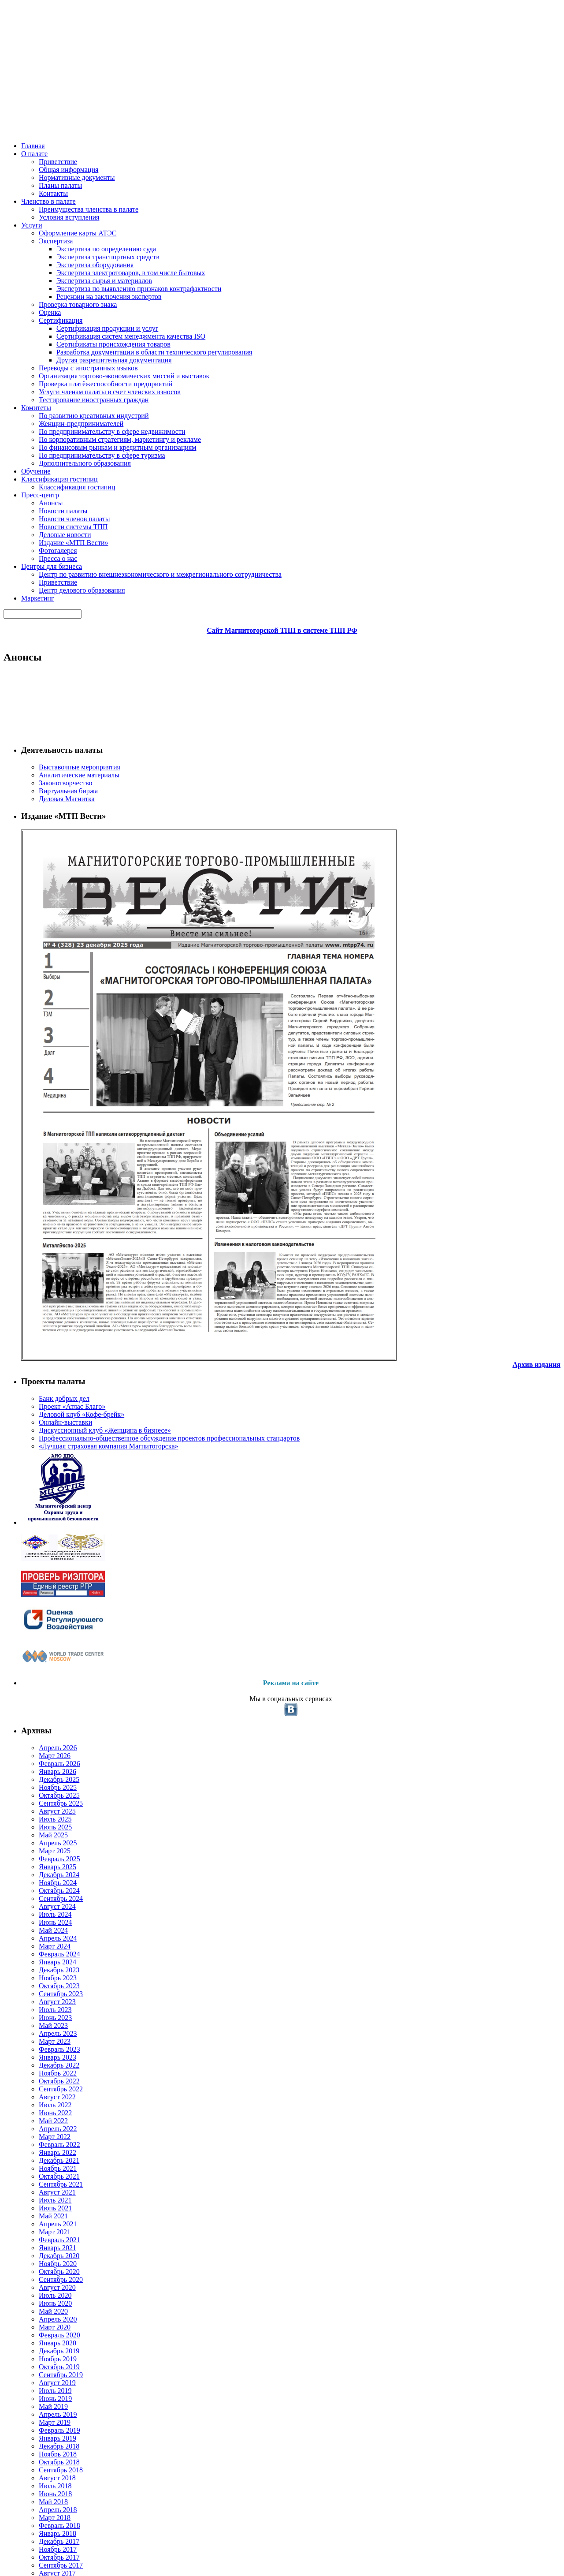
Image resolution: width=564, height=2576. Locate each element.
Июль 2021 (43, 1520)
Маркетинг (462, 115)
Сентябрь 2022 (48, 1384)
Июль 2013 (43, 2375)
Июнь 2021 (43, 1529)
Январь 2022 (45, 1461)
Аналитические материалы (65, 209)
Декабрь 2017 (47, 1938)
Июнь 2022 (43, 1413)
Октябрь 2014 (47, 2258)
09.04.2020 (264, 1310)
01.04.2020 (264, 1579)
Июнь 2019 (43, 1762)
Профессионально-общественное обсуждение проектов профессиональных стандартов (69, 534)
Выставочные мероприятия (67, 199)
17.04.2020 (264, 359)
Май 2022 (41, 1423)
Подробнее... (404, 359)
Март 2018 (42, 1908)
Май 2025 (41, 1073)
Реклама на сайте (71, 892)
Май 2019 (41, 1772)
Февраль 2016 (47, 2151)
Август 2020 (44, 1627)
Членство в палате (113, 115)
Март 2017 (42, 2025)
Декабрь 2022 (47, 1355)
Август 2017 (44, 1976)
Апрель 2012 (45, 2481)
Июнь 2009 (43, 2530)
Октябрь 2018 (47, 1840)
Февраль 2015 (47, 2219)
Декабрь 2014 (47, 2239)
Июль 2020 (43, 1636)
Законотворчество (54, 219)
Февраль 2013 (47, 2423)
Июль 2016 (43, 2102)
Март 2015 (42, 2210)
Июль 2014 (43, 2287)
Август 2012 (44, 2472)
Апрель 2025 (45, 1083)
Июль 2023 (43, 1287)
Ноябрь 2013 (46, 2345)
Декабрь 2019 (47, 1704)
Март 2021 (42, 1558)
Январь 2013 (45, 2433)
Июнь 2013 (43, 2384)
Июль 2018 (43, 1869)
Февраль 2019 (47, 1801)
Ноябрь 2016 (46, 2064)
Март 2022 (42, 1442)
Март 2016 (42, 2141)
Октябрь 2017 (47, 1957)
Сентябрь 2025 (48, 1034)
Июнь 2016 (43, 2112)
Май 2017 (41, 2005)
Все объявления (510, 318)
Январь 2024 (45, 1228)
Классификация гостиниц (289, 115)
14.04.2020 (264, 549)
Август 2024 (44, 1160)
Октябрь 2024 (47, 1141)
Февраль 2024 (47, 1218)
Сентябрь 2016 (48, 2083)
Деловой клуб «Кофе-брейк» (67, 485)
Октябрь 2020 (47, 1607)
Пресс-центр (354, 115)
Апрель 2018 (45, 1899)
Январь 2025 (45, 1112)
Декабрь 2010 (47, 2510)
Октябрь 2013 (47, 2355)
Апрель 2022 (45, 1432)
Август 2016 (44, 2093)
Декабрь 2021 (47, 1471)
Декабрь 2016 (47, 2054)
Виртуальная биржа (55, 229)
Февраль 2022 (47, 1452)
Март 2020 (42, 1675)
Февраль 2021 (47, 1568)
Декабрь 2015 (47, 2170)
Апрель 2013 (45, 2404)
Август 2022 (44, 1393)
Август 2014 (44, 2278)
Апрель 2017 (45, 2015)
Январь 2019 (45, 1811)
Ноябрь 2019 (46, 1714)
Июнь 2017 (43, 1996)
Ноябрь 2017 (46, 1947)
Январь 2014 (45, 2326)
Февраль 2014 (47, 2316)
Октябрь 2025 (47, 1024)
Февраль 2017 (47, 2035)
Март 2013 (42, 2413)
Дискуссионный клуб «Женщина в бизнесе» (58, 508)
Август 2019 (44, 1743)
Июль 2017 (43, 1986)
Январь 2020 (45, 1695)
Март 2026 (42, 976)
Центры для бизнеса (409, 115)
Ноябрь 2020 (46, 1598)
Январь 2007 (45, 2540)
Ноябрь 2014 (46, 2248)
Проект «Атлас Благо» (58, 475)
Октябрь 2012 (47, 2462)
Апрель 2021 (45, 1549)
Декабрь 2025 (47, 1005)
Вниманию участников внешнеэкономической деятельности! (253, 838)
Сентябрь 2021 (48, 1500)
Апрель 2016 (45, 2132)
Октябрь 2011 (47, 2491)
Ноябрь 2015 (46, 2180)
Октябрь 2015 (47, 2190)
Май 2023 (41, 1306)
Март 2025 (42, 1092)
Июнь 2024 (43, 1180)
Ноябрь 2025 (46, 1015)
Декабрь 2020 (47, 1588)
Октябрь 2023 (47, 1257)
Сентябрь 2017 (48, 1967)
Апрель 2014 (45, 2297)
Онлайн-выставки (52, 494)
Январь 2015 (45, 2229)
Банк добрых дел (51, 465)
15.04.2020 (264, 454)
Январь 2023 (45, 1345)
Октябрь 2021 (47, 1490)
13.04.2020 (264, 646)
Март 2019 (42, 1792)
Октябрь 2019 (47, 1724)
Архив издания (90, 422)
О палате (66, 115)
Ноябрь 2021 (46, 1481)
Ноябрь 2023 (46, 1247)
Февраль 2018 (47, 1918)
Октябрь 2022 (47, 1374)
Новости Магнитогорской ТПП (185, 359)
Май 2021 (41, 1539)
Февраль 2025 (47, 1102)
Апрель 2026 (45, 966)
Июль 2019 (43, 1753)
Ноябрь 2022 (46, 1364)
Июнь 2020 (43, 1646)
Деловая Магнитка (54, 239)
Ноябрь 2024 (46, 1131)
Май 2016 (41, 2122)
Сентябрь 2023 (48, 1267)
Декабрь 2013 (47, 2336)
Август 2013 (44, 2365)
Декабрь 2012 (47, 2442)
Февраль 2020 (47, 1685)
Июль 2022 (43, 1403)
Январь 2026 (45, 995)
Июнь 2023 (43, 1296)
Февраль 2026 (47, 986)
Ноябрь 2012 (46, 2452)
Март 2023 (42, 1326)
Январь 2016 (45, 2161)
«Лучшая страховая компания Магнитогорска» (70, 559)
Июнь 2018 (43, 1879)
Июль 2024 (43, 1170)
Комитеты (192, 115)
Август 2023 (44, 1277)
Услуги (159, 115)
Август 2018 (44, 1859)
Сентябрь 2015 (48, 2199)
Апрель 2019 (45, 1782)
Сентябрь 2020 (48, 1617)
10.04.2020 (264, 1055)
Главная (33, 115)
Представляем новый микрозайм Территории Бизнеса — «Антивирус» (273, 671)
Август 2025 (44, 1044)
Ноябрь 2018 (46, 1830)
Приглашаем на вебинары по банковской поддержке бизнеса (254, 479)
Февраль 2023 (47, 1335)
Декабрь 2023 (47, 1238)
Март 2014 (42, 2307)
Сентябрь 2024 (48, 1150)
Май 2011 (41, 2501)
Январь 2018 (45, 1928)
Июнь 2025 (43, 1063)
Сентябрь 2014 (48, 2268)
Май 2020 (41, 1656)
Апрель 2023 (45, 1316)
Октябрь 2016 (47, 2073)
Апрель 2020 (45, 1665)
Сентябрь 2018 (48, 1850)
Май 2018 (41, 1889)
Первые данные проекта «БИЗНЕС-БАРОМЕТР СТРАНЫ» (247, 289)
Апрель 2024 (45, 1199)
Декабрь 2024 (47, 1121)
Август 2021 (44, 1510)
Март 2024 (42, 1209)
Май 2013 (41, 2394)
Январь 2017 (45, 2044)
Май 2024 (41, 1189)
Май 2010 (41, 2520)
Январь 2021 (45, 1578)
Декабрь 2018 (47, 1821)
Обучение (228, 115)
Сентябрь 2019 (48, 1733)
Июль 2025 (43, 1053)
